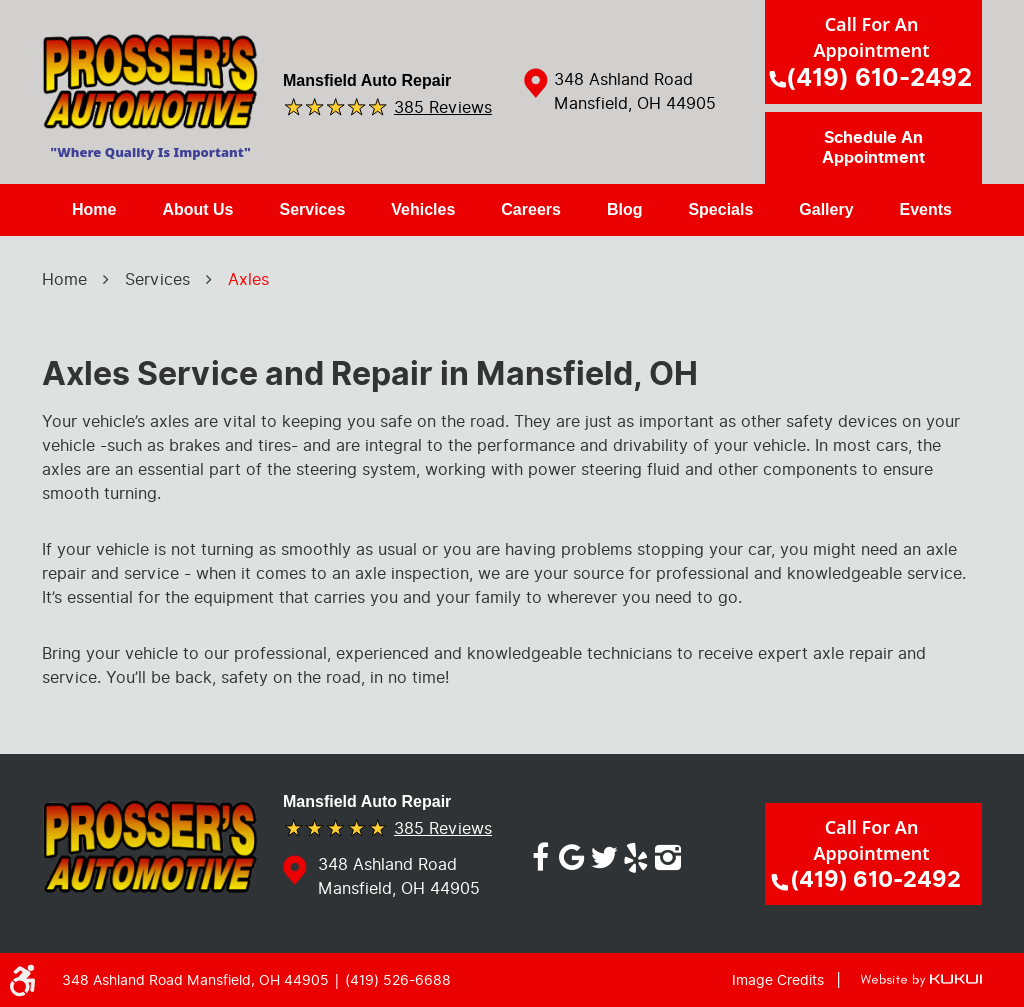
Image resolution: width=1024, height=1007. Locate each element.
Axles (248, 279)
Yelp (636, 854)
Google (572, 854)
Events (926, 209)
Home (94, 209)
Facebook (540, 854)
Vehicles (423, 209)
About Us (197, 209)
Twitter (604, 854)
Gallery (826, 209)
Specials (720, 209)
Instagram (668, 854)
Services (312, 209)
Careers (531, 209)
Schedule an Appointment (873, 148)
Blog (625, 209)
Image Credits (778, 980)
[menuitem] (94, 210)
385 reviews (443, 106)
